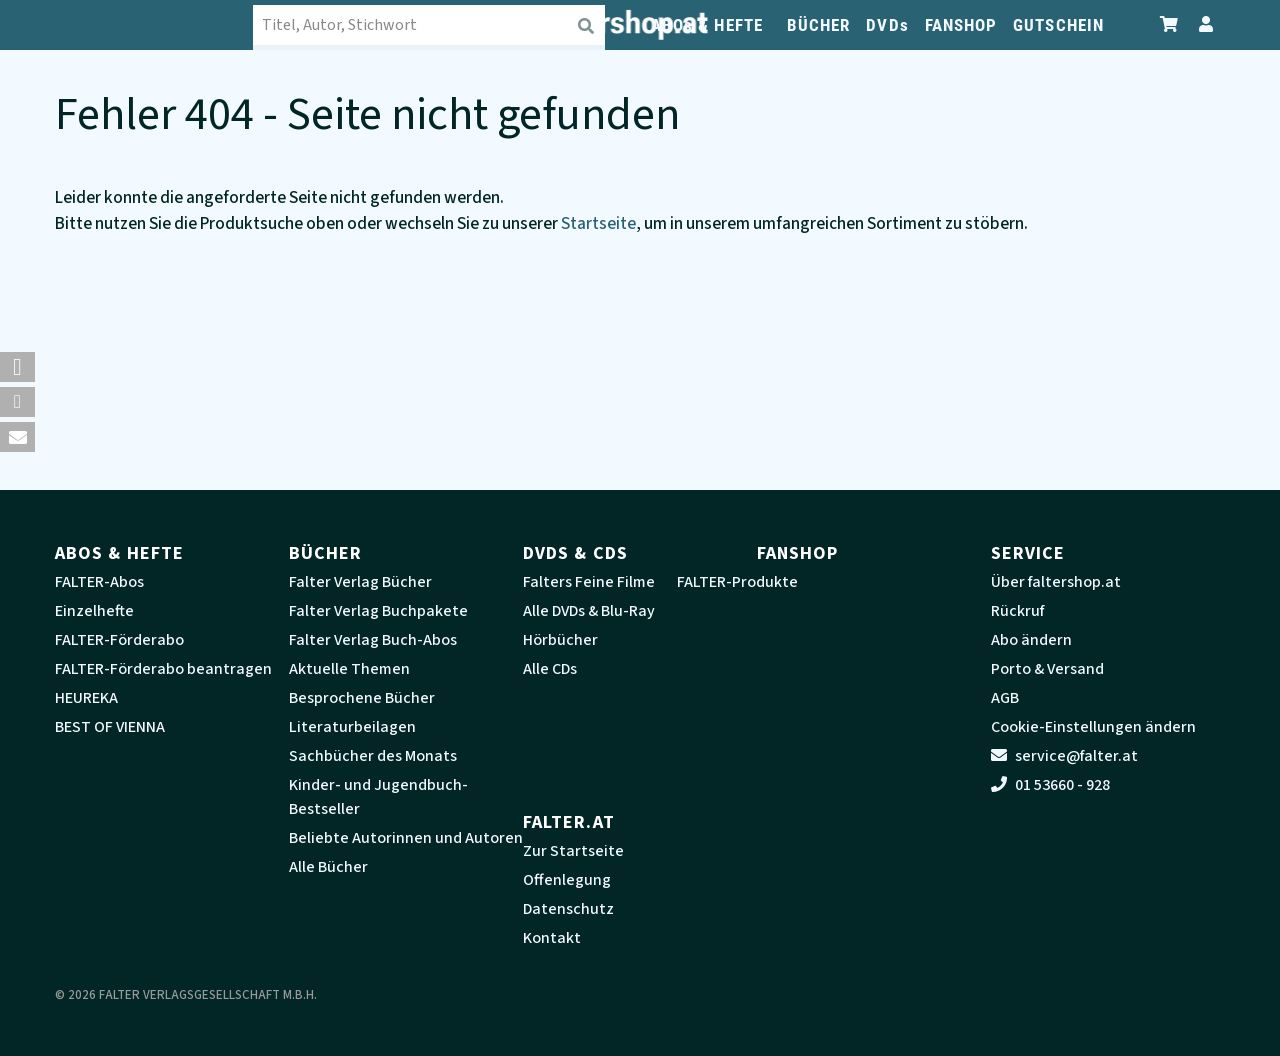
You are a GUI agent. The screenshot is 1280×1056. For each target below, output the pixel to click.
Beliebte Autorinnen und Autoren (406, 838)
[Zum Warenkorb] (1170, 24)
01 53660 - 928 (1050, 785)
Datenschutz (568, 909)
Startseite (598, 223)
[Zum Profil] (1202, 24)
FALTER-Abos (99, 582)
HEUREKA (86, 698)
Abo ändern (1031, 640)
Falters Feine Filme (589, 582)
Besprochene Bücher (362, 698)
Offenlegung (567, 880)
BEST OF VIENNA (110, 727)
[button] (17, 367)
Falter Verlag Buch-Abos (373, 640)
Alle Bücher (328, 867)
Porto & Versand (1047, 669)
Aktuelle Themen (349, 669)
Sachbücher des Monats (373, 756)
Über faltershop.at (1056, 582)
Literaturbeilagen (352, 727)
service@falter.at (1064, 756)
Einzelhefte (94, 611)
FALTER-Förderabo (119, 640)
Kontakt (552, 938)
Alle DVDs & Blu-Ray (589, 611)
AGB (1005, 698)
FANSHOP (961, 25)
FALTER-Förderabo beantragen (163, 669)
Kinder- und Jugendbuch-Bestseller (378, 797)
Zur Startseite (573, 851)
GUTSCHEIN (1058, 25)
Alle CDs (550, 669)
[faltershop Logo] (155, 25)
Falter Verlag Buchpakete (378, 611)
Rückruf (1017, 611)
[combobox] (430, 25)
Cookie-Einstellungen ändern (1093, 727)
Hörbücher (560, 640)
